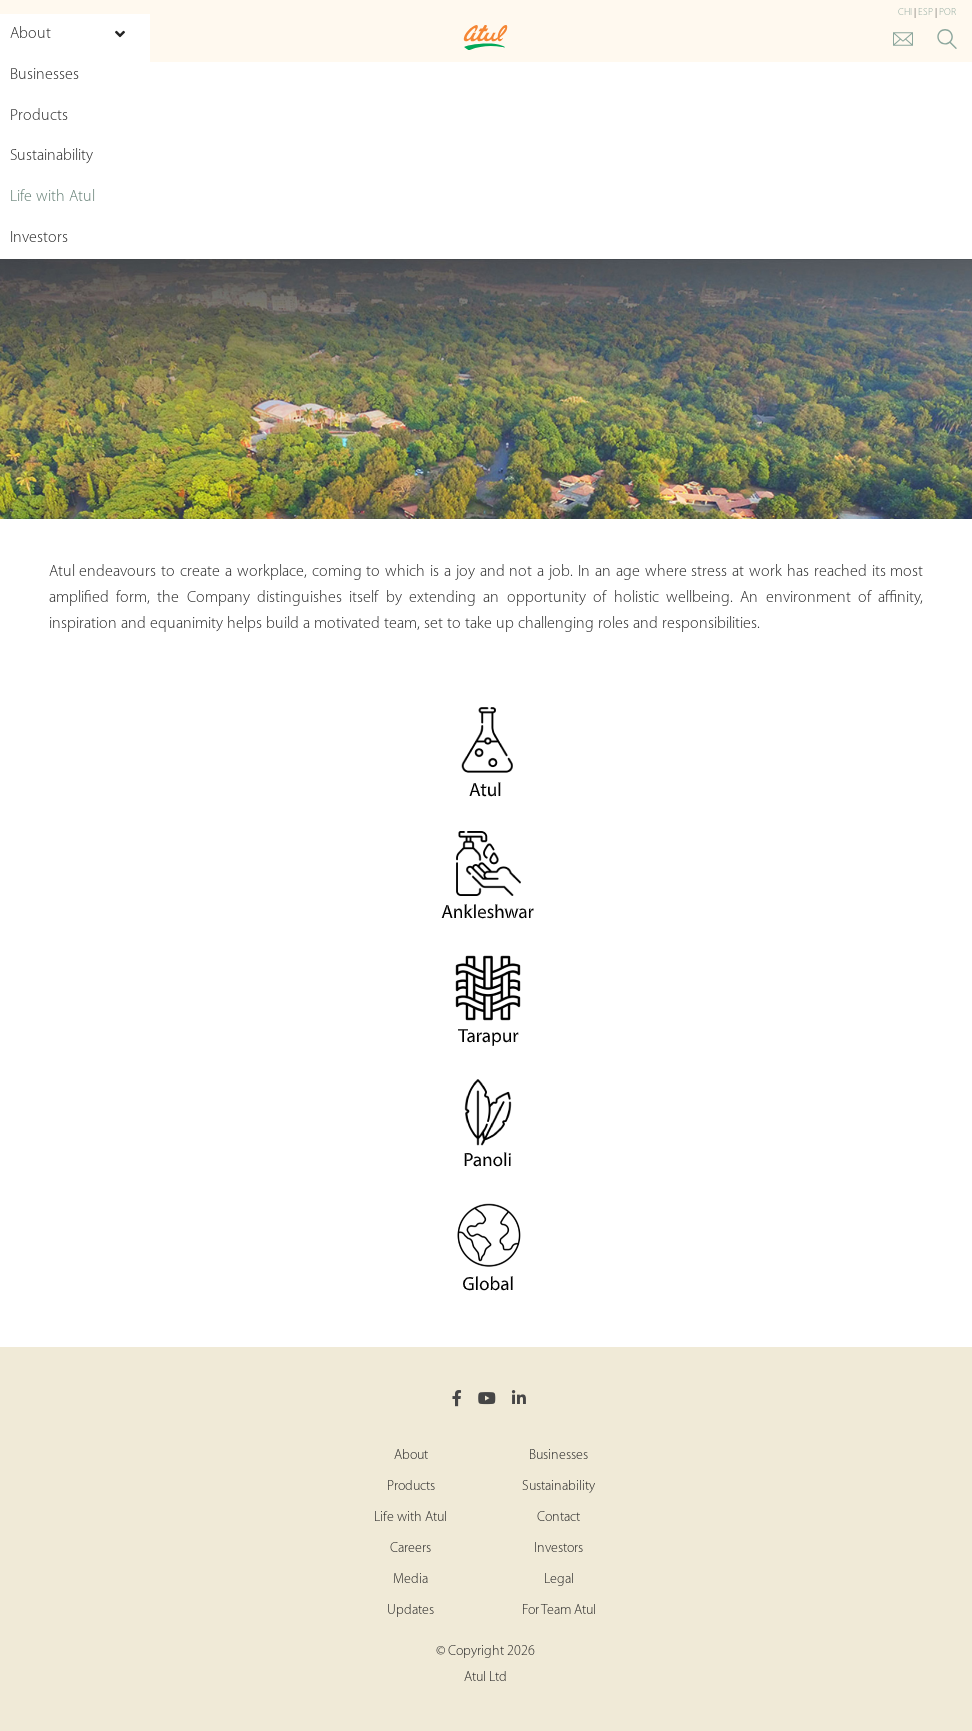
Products (411, 1486)
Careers (410, 1548)
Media (410, 1579)
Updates (410, 1610)
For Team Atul (559, 1610)
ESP (925, 12)
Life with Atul (410, 1517)
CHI (905, 12)
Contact (558, 1517)
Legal (559, 1579)
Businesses (558, 1455)
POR (947, 12)
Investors (558, 1548)
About (411, 1455)
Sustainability (558, 1486)
